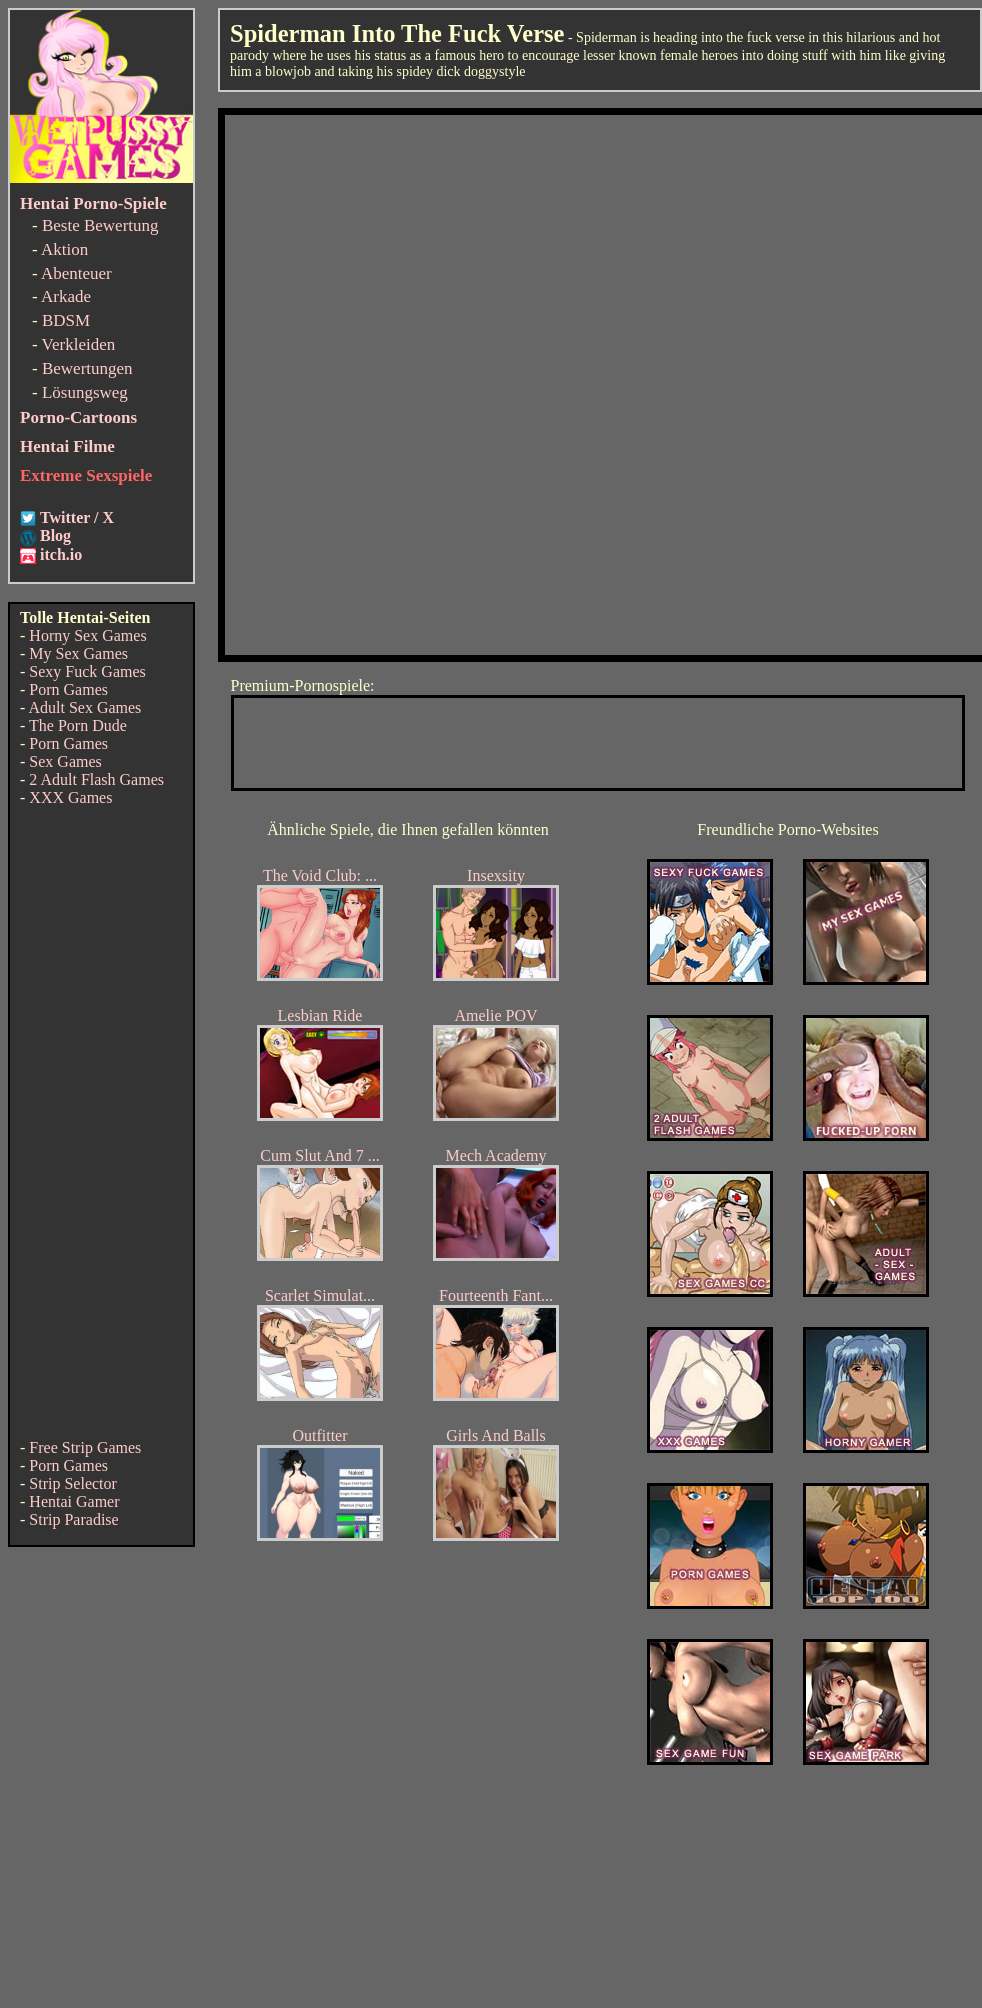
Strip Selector (73, 1483)
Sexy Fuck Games (87, 671)
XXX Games (70, 797)
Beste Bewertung (100, 225)
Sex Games (65, 761)
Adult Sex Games (84, 707)
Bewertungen (87, 368)
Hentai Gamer (74, 1501)
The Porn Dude (78, 725)
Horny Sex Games (87, 635)
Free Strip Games (85, 1447)
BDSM (66, 320)
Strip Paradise (73, 1519)
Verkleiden (79, 344)
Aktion (64, 249)
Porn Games (68, 689)
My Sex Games (78, 653)
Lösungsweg (85, 392)
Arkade (66, 296)
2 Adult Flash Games (96, 779)
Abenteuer (76, 273)
